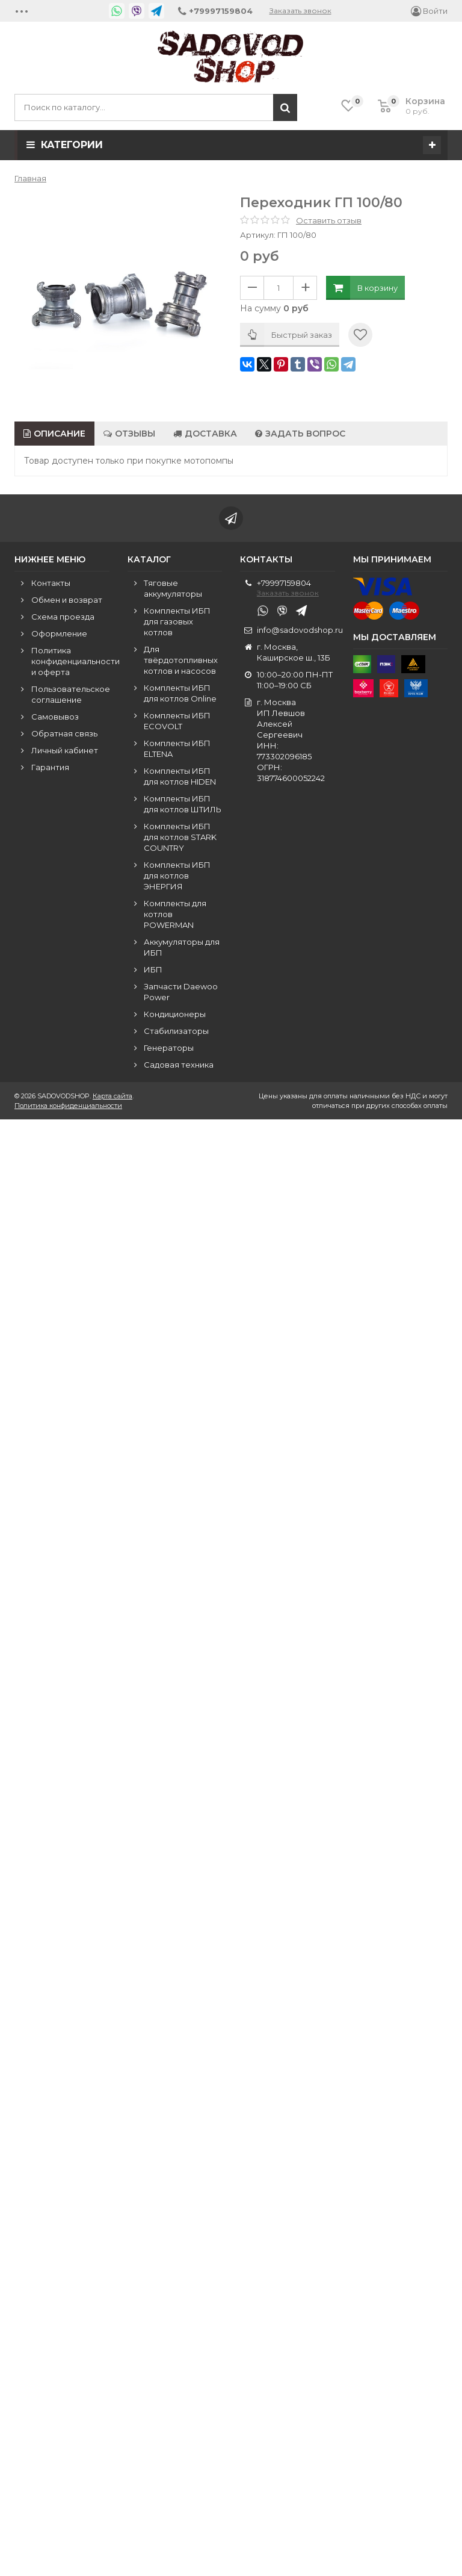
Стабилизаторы (176, 1031)
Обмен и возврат (66, 600)
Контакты (50, 583)
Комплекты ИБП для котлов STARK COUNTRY (180, 837)
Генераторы (169, 1048)
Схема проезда (62, 617)
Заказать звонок (300, 10)
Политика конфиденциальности (68, 1106)
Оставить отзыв (329, 220)
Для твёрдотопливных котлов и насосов (181, 660)
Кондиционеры (175, 1014)
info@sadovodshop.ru (300, 630)
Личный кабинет (64, 751)
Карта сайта (112, 1096)
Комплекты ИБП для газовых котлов (177, 622)
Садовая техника (179, 1065)
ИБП (153, 970)
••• (21, 10)
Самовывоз (55, 717)
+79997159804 (284, 583)
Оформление (59, 634)
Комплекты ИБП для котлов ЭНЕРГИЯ (177, 876)
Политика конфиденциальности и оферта (75, 661)
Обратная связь (64, 734)
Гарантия (50, 768)
